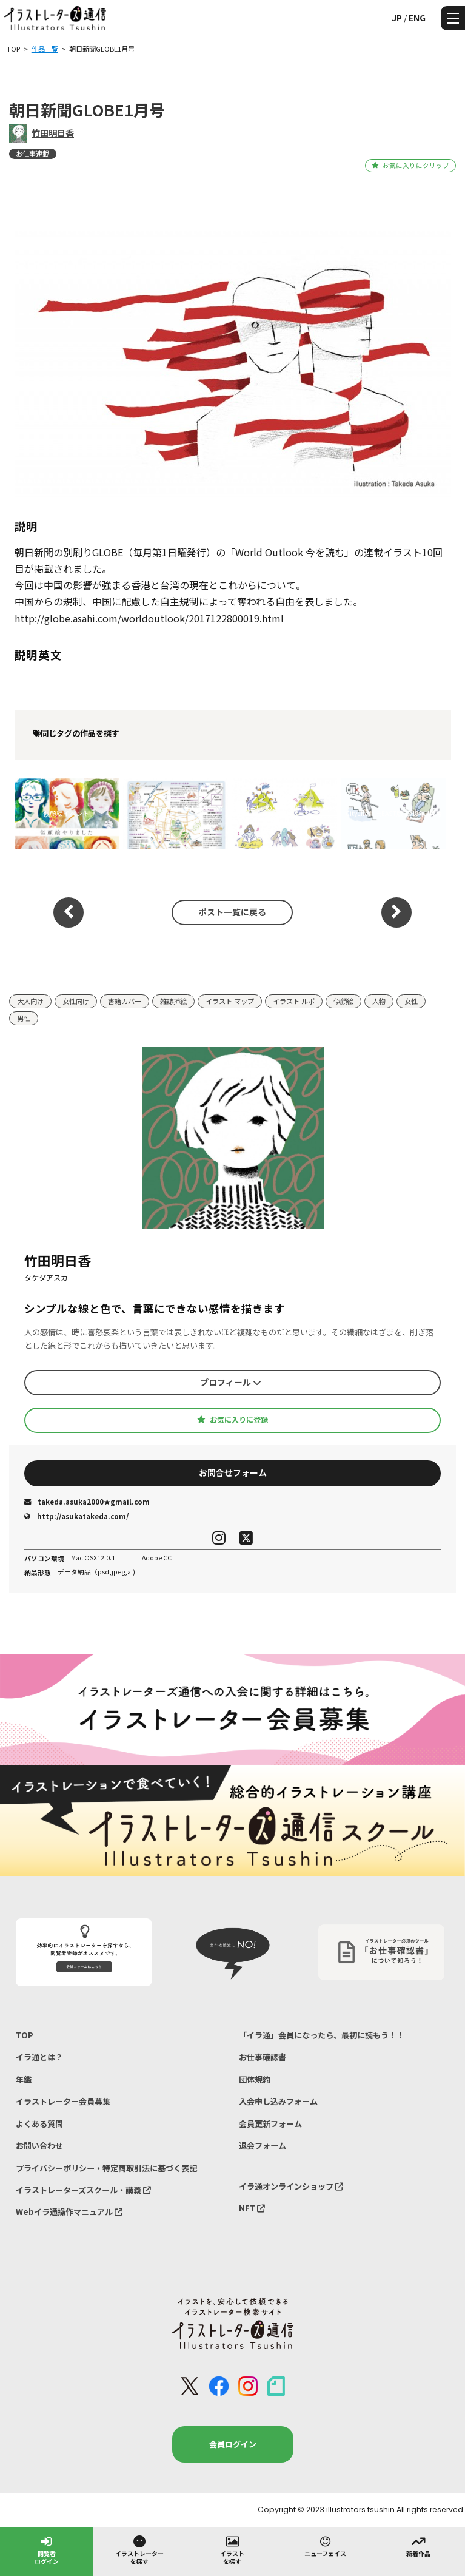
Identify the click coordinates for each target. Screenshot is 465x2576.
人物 (379, 1001)
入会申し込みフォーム (278, 2101)
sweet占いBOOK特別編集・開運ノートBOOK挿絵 (283, 813)
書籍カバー (124, 1001)
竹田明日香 (53, 133)
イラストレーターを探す (139, 2550)
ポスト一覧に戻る (232, 912)
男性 (23, 1018)
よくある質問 (39, 2123)
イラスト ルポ (294, 1001)
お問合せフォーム (233, 1472)
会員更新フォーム (270, 2123)
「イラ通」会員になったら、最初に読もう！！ (321, 2035)
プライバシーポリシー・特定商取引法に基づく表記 (106, 2168)
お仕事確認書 (262, 2057)
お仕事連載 (32, 153)
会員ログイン (232, 2444)
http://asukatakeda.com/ (76, 1516)
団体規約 (254, 2079)
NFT (252, 2208)
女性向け (75, 1001)
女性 (411, 1001)
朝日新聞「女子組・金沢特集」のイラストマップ (173, 813)
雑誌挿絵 (173, 1001)
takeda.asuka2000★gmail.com (87, 1501)
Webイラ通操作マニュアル (69, 2211)
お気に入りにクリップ (410, 165)
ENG (417, 18)
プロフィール (230, 1382)
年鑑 (24, 2079)
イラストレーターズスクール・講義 (83, 2190)
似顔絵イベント (66, 813)
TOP (24, 2035)
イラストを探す (232, 2550)
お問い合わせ (39, 2145)
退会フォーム (262, 2145)
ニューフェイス (325, 2546)
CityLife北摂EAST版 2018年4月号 (394, 813)
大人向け (30, 1001)
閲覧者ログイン (47, 2550)
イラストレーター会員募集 (63, 2101)
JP (397, 18)
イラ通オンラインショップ (291, 2186)
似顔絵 (343, 1001)
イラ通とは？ (39, 2057)
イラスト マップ (230, 1001)
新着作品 (418, 2546)
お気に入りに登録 (232, 1419)
